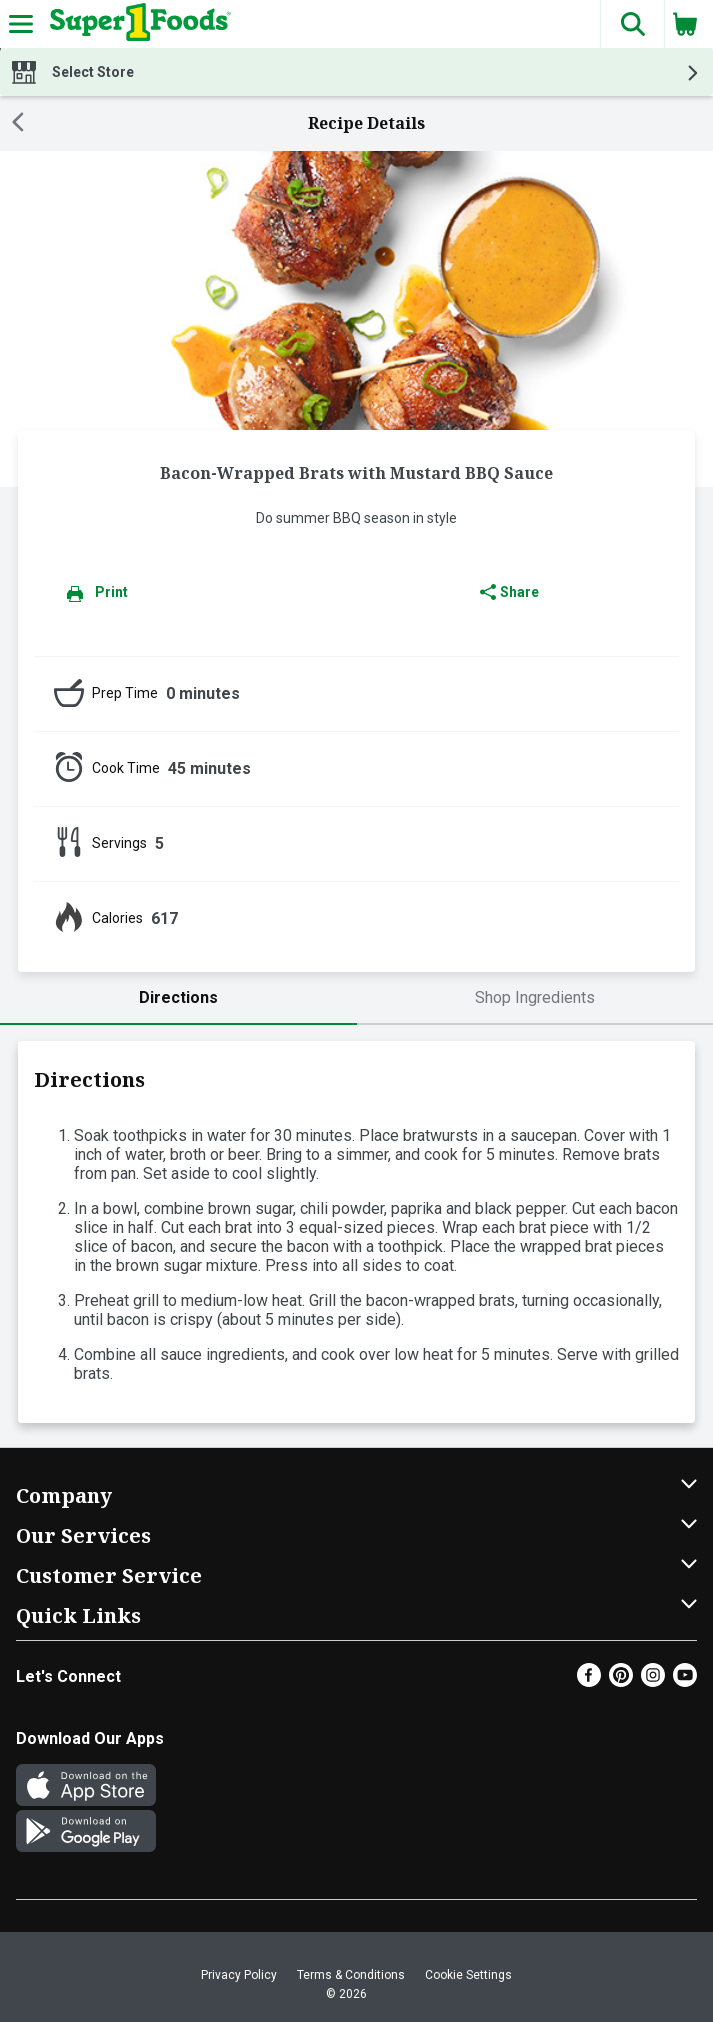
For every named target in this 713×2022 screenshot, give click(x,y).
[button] (632, 24)
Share (509, 592)
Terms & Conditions (351, 1975)
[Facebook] (589, 1681)
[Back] (18, 124)
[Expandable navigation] (21, 24)
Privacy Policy (239, 1975)
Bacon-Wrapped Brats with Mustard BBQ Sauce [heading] (356, 473)
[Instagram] (653, 1681)
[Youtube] (685, 1681)
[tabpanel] (356, 1232)
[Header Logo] (136, 24)
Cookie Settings (468, 1975)
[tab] (178, 998)
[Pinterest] (621, 1681)
